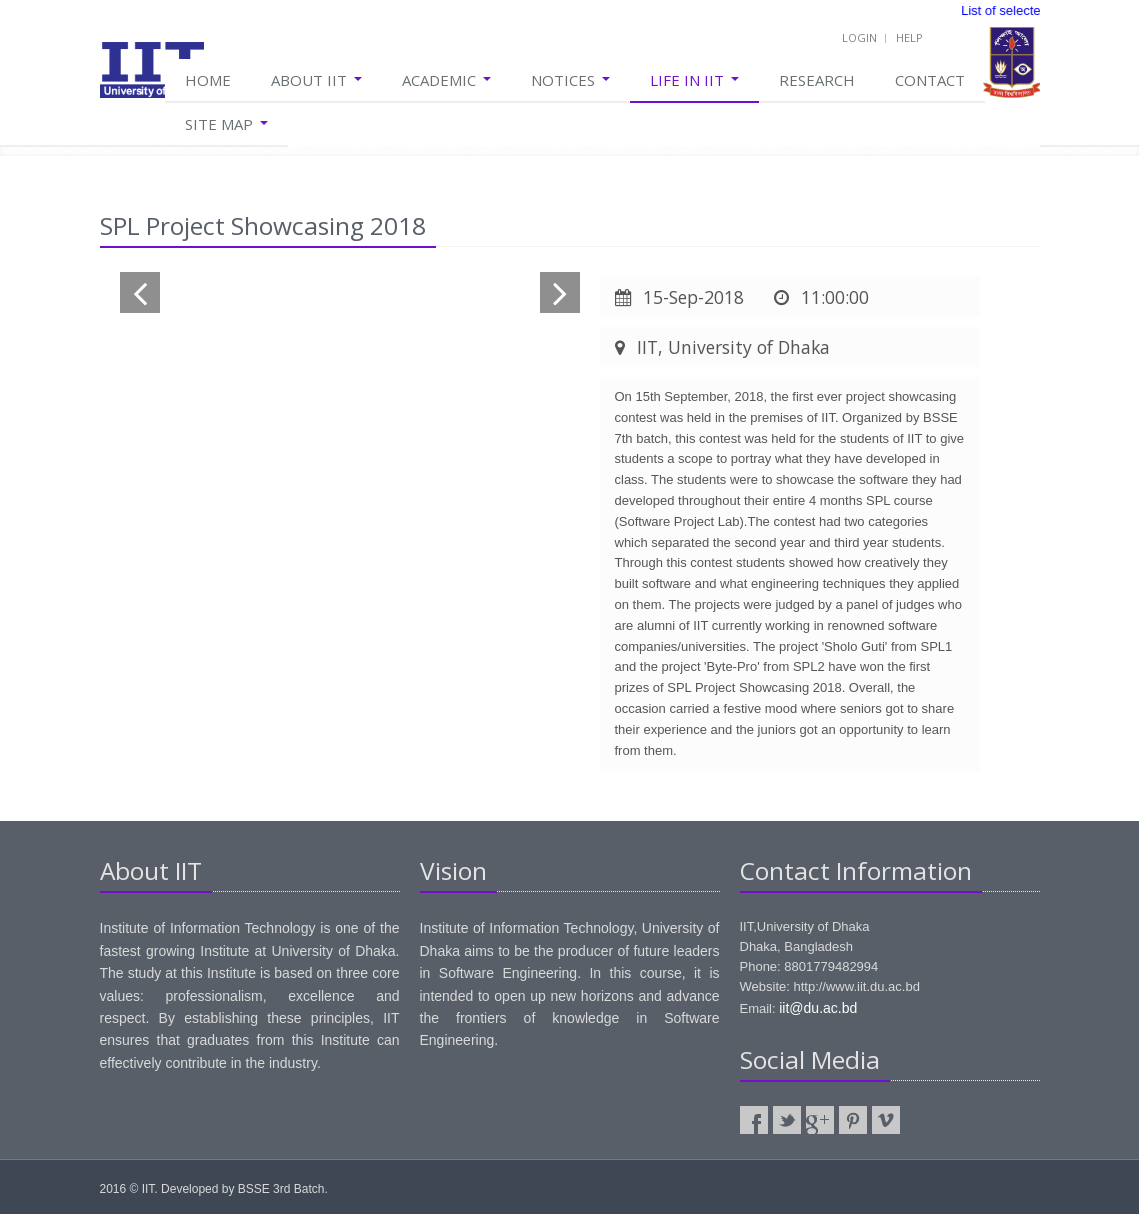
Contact (930, 80)
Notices (570, 80)
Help (909, 37)
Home (208, 80)
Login (859, 37)
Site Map (226, 124)
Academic (446, 80)
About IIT (316, 80)
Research (817, 80)
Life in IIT (694, 80)
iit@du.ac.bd (818, 1008)
